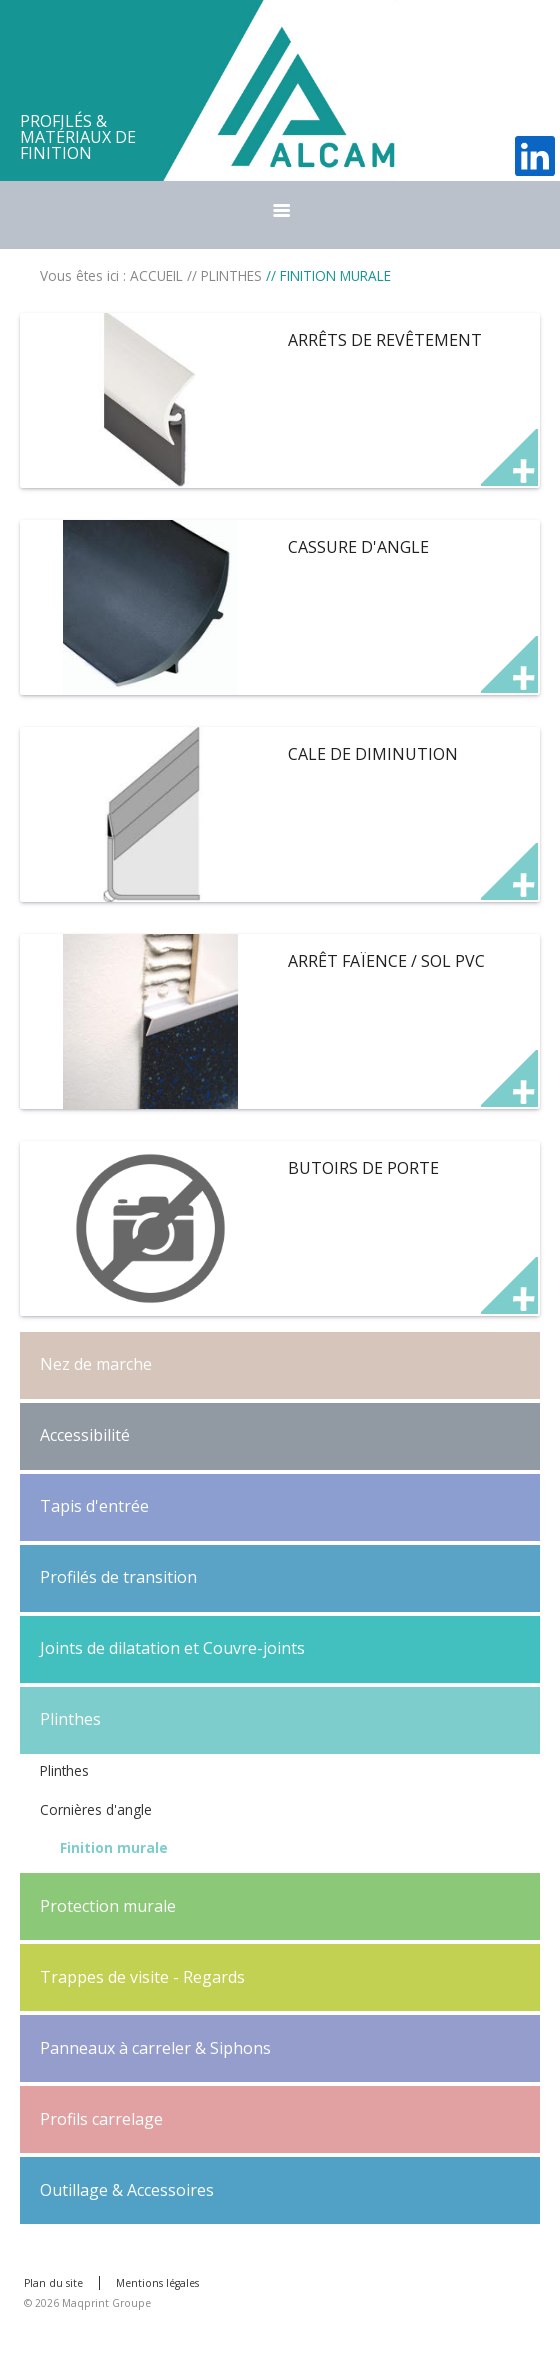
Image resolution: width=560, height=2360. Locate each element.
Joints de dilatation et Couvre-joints (172, 1648)
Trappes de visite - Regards (142, 1977)
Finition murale (114, 1847)
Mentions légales (157, 2283)
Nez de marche (96, 1364)
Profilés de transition (118, 1577)
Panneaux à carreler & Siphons (155, 2048)
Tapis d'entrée (94, 1506)
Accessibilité (85, 1435)
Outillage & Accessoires (127, 2190)
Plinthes (70, 1719)
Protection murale (108, 1906)
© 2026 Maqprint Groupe (87, 2303)
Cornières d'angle (96, 1809)
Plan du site (53, 2283)
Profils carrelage (101, 2119)
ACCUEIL (156, 275)
